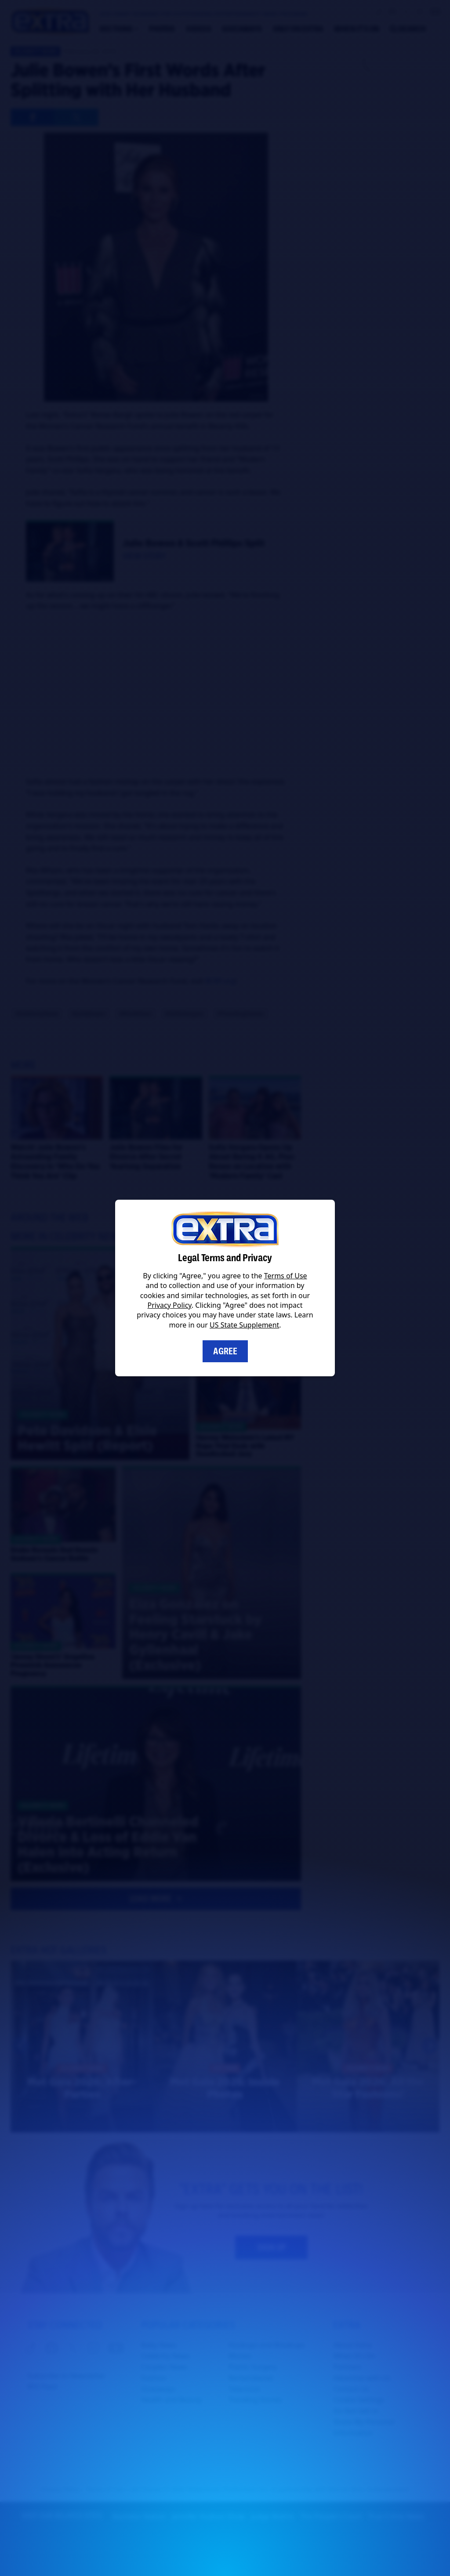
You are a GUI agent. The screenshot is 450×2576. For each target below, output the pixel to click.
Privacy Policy (170, 1305)
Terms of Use (285, 1276)
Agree (225, 1351)
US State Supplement (244, 1325)
